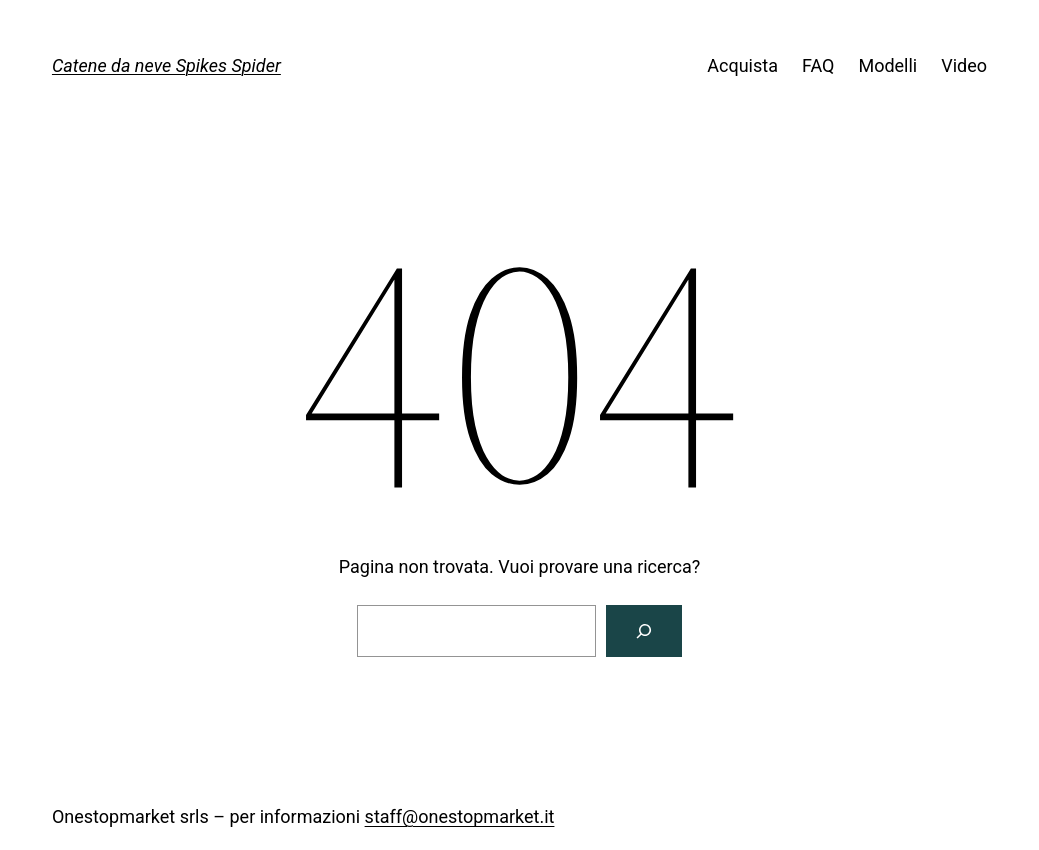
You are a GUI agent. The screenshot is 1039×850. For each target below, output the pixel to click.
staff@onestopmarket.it (460, 816)
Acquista (742, 65)
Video (964, 65)
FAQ (818, 65)
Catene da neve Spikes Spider (166, 65)
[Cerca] (644, 631)
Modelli (887, 65)
